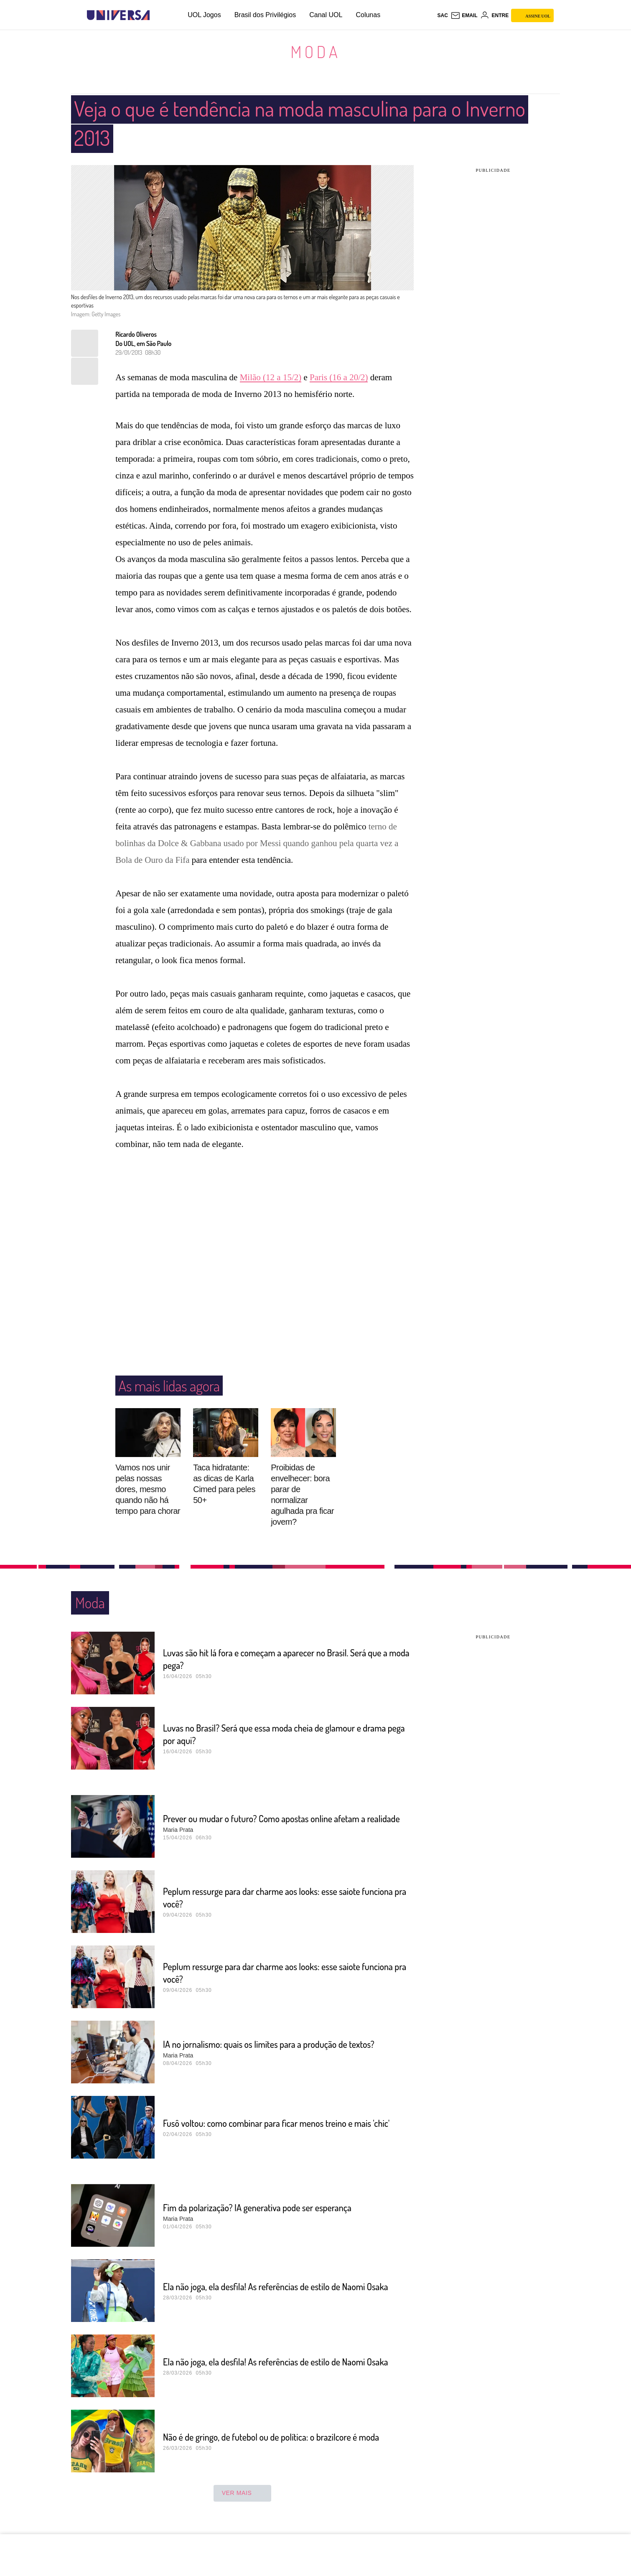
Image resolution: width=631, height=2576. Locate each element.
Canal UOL (325, 14)
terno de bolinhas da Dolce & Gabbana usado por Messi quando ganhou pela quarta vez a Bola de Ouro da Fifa (256, 843)
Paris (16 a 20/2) (339, 377)
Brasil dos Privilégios (265, 14)
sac (442, 15)
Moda (315, 51)
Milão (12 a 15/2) (271, 377)
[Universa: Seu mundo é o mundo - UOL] (118, 15)
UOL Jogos (204, 14)
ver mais (242, 2493)
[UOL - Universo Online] (157, 15)
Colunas (368, 14)
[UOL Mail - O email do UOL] (464, 15)
